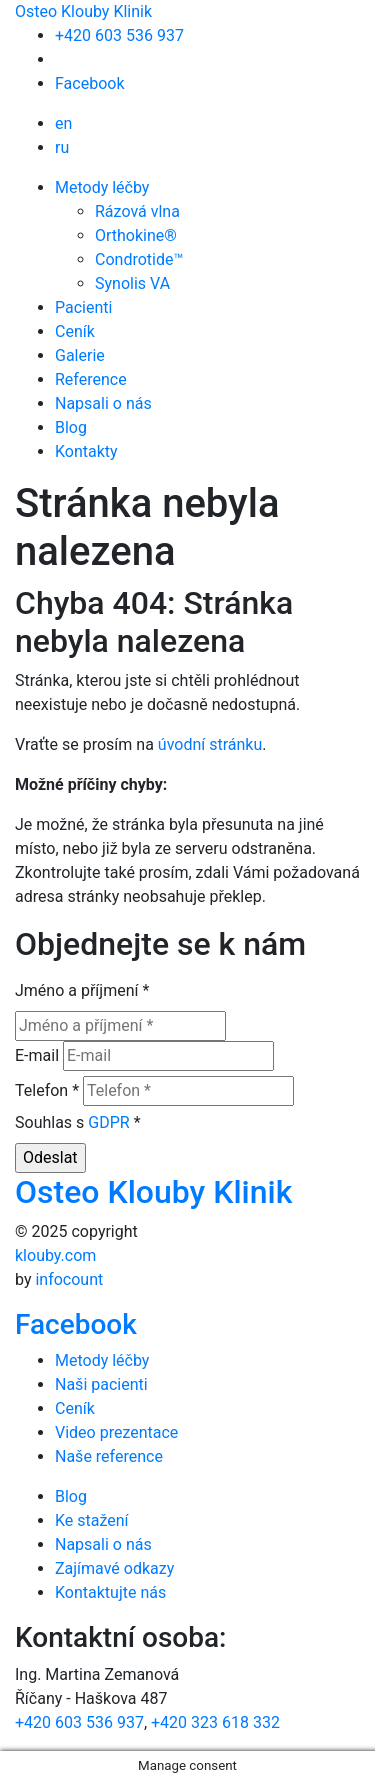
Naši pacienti (101, 1384)
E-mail (37, 1055)
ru (62, 147)
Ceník (75, 331)
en (63, 123)
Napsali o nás (103, 403)
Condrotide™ (139, 259)
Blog (71, 427)
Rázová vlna (137, 211)
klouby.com (55, 1255)
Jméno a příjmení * (82, 990)
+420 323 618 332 (215, 1722)
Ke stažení (92, 1520)
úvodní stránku (210, 744)
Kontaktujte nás (110, 1592)
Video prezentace (116, 1432)
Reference (91, 379)
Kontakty (86, 451)
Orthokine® (136, 235)
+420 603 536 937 (119, 35)
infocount (69, 1279)
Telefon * (47, 1090)
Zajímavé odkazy (114, 1568)
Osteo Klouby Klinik (83, 11)
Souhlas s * (78, 1122)
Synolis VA (132, 283)
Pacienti (83, 307)
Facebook (89, 83)
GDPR (108, 1122)
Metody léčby (102, 187)
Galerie (80, 355)
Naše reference (109, 1456)
